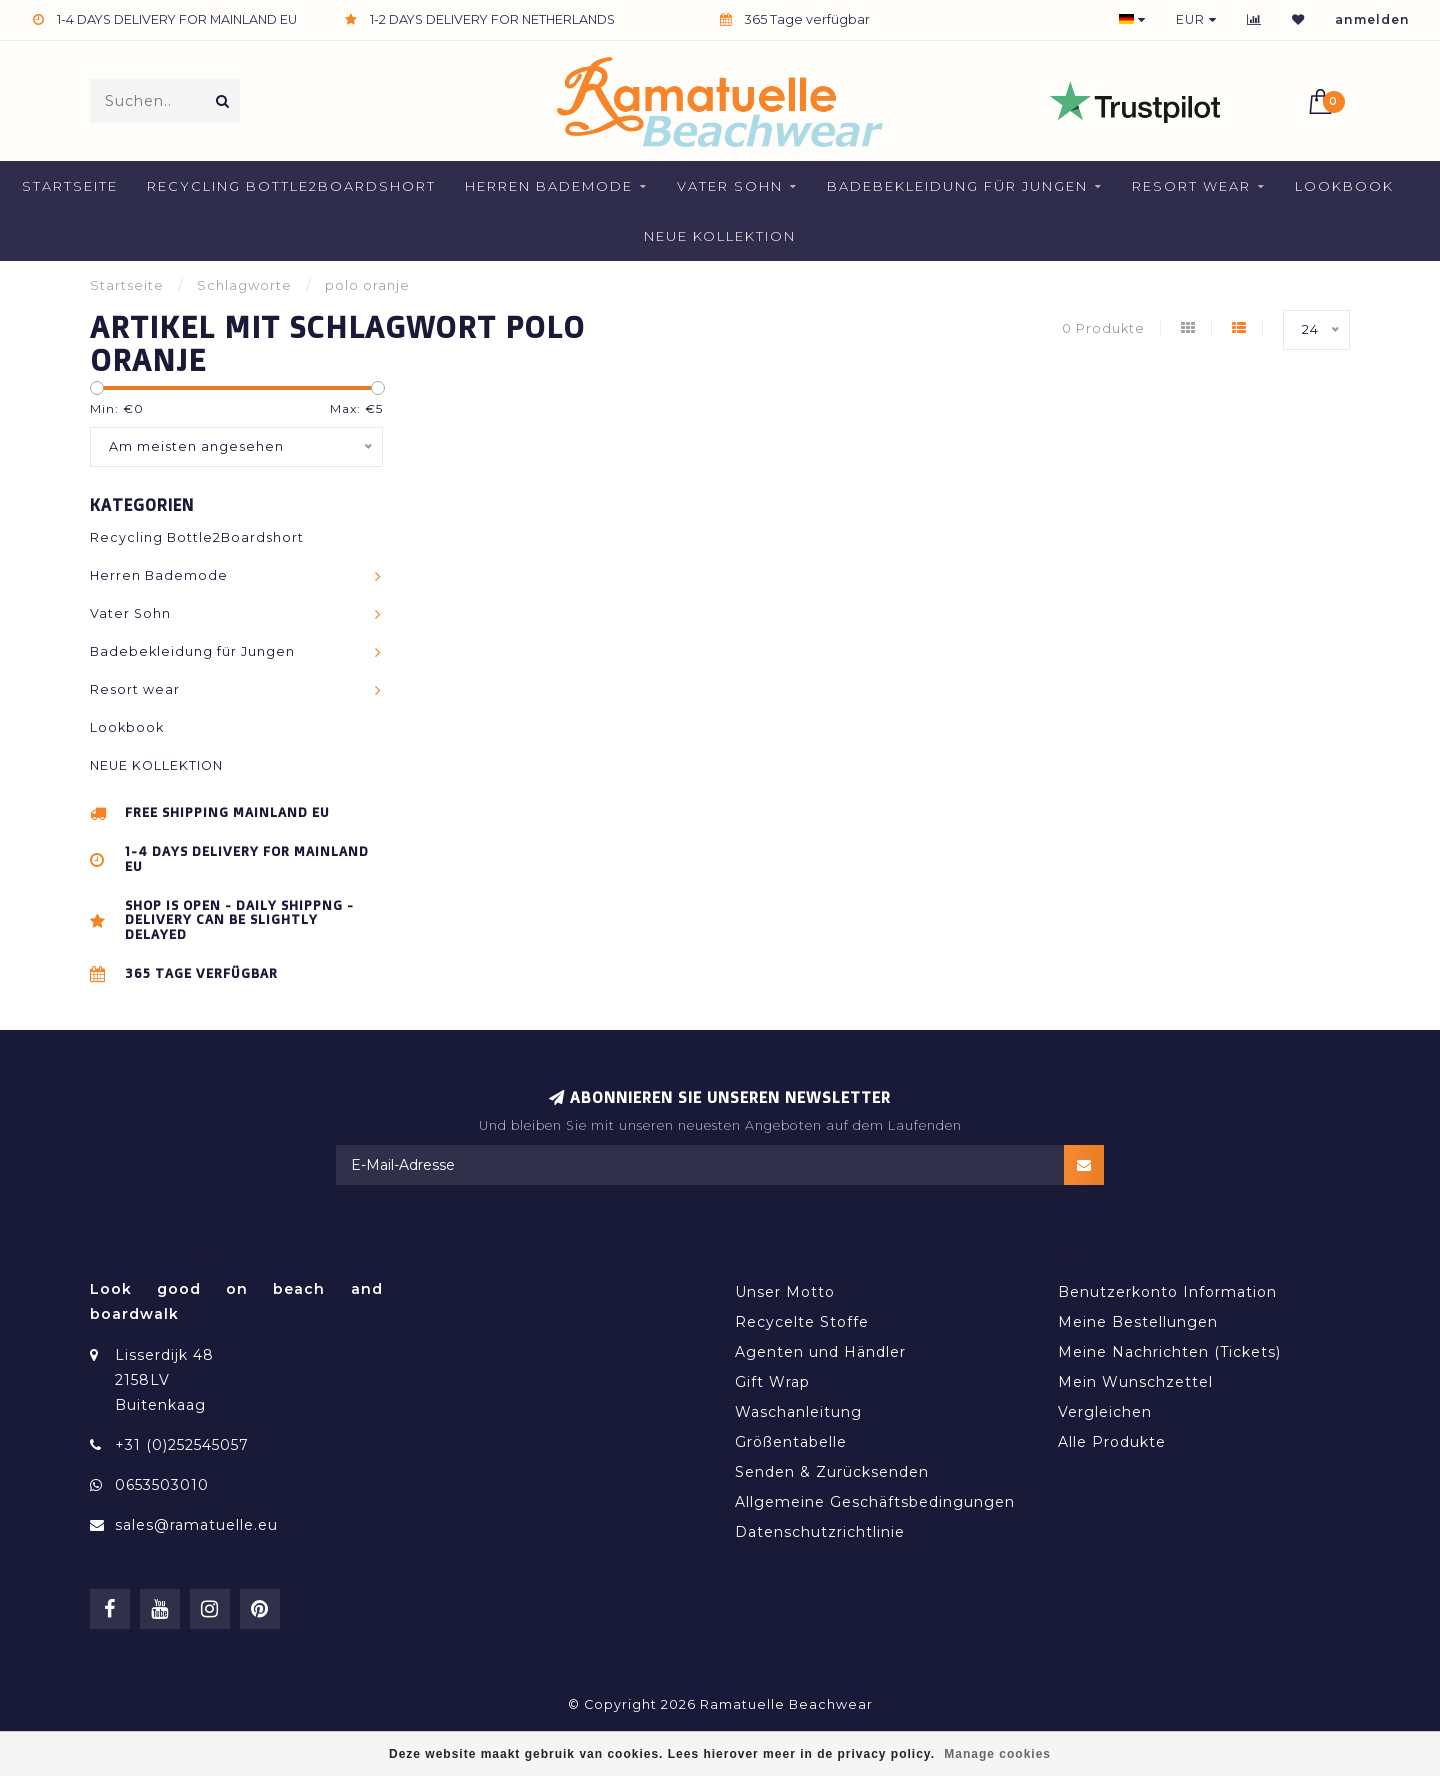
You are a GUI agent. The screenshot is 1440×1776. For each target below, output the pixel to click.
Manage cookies (997, 1754)
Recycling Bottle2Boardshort (291, 186)
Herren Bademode (549, 186)
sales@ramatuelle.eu (196, 1525)
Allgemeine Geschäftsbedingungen (875, 1502)
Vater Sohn (730, 186)
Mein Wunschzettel (1135, 1382)
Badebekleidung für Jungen (957, 186)
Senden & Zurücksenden (832, 1472)
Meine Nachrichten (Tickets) (1169, 1352)
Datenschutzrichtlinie (820, 1532)
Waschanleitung (798, 1412)
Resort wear (1191, 186)
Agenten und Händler (820, 1352)
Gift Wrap (772, 1382)
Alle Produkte (1112, 1442)
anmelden (1372, 19)
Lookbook (1344, 186)
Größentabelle (791, 1442)
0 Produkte (1103, 328)
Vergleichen (1105, 1412)
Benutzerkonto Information (1167, 1292)
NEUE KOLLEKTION (720, 236)
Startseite (70, 186)
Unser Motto (785, 1292)
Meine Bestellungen (1138, 1322)
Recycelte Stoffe (802, 1322)
